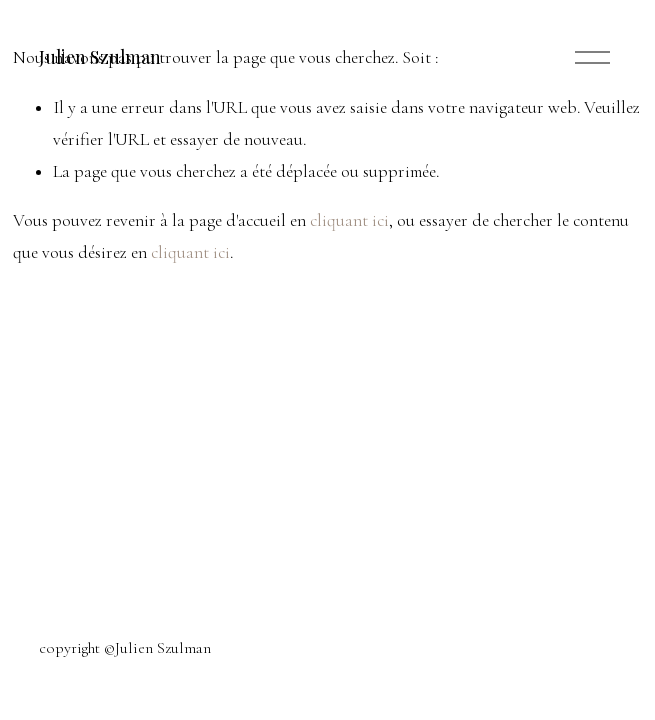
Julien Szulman (100, 56)
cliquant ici (349, 220)
